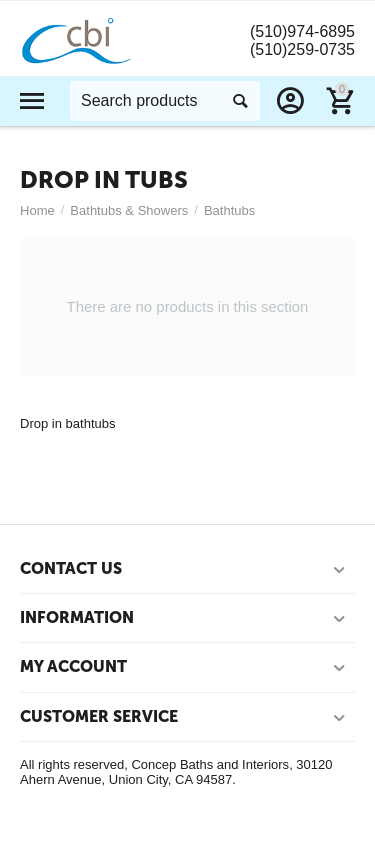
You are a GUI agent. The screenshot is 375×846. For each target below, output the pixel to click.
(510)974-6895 (302, 31)
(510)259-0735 (302, 49)
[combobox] (165, 101)
